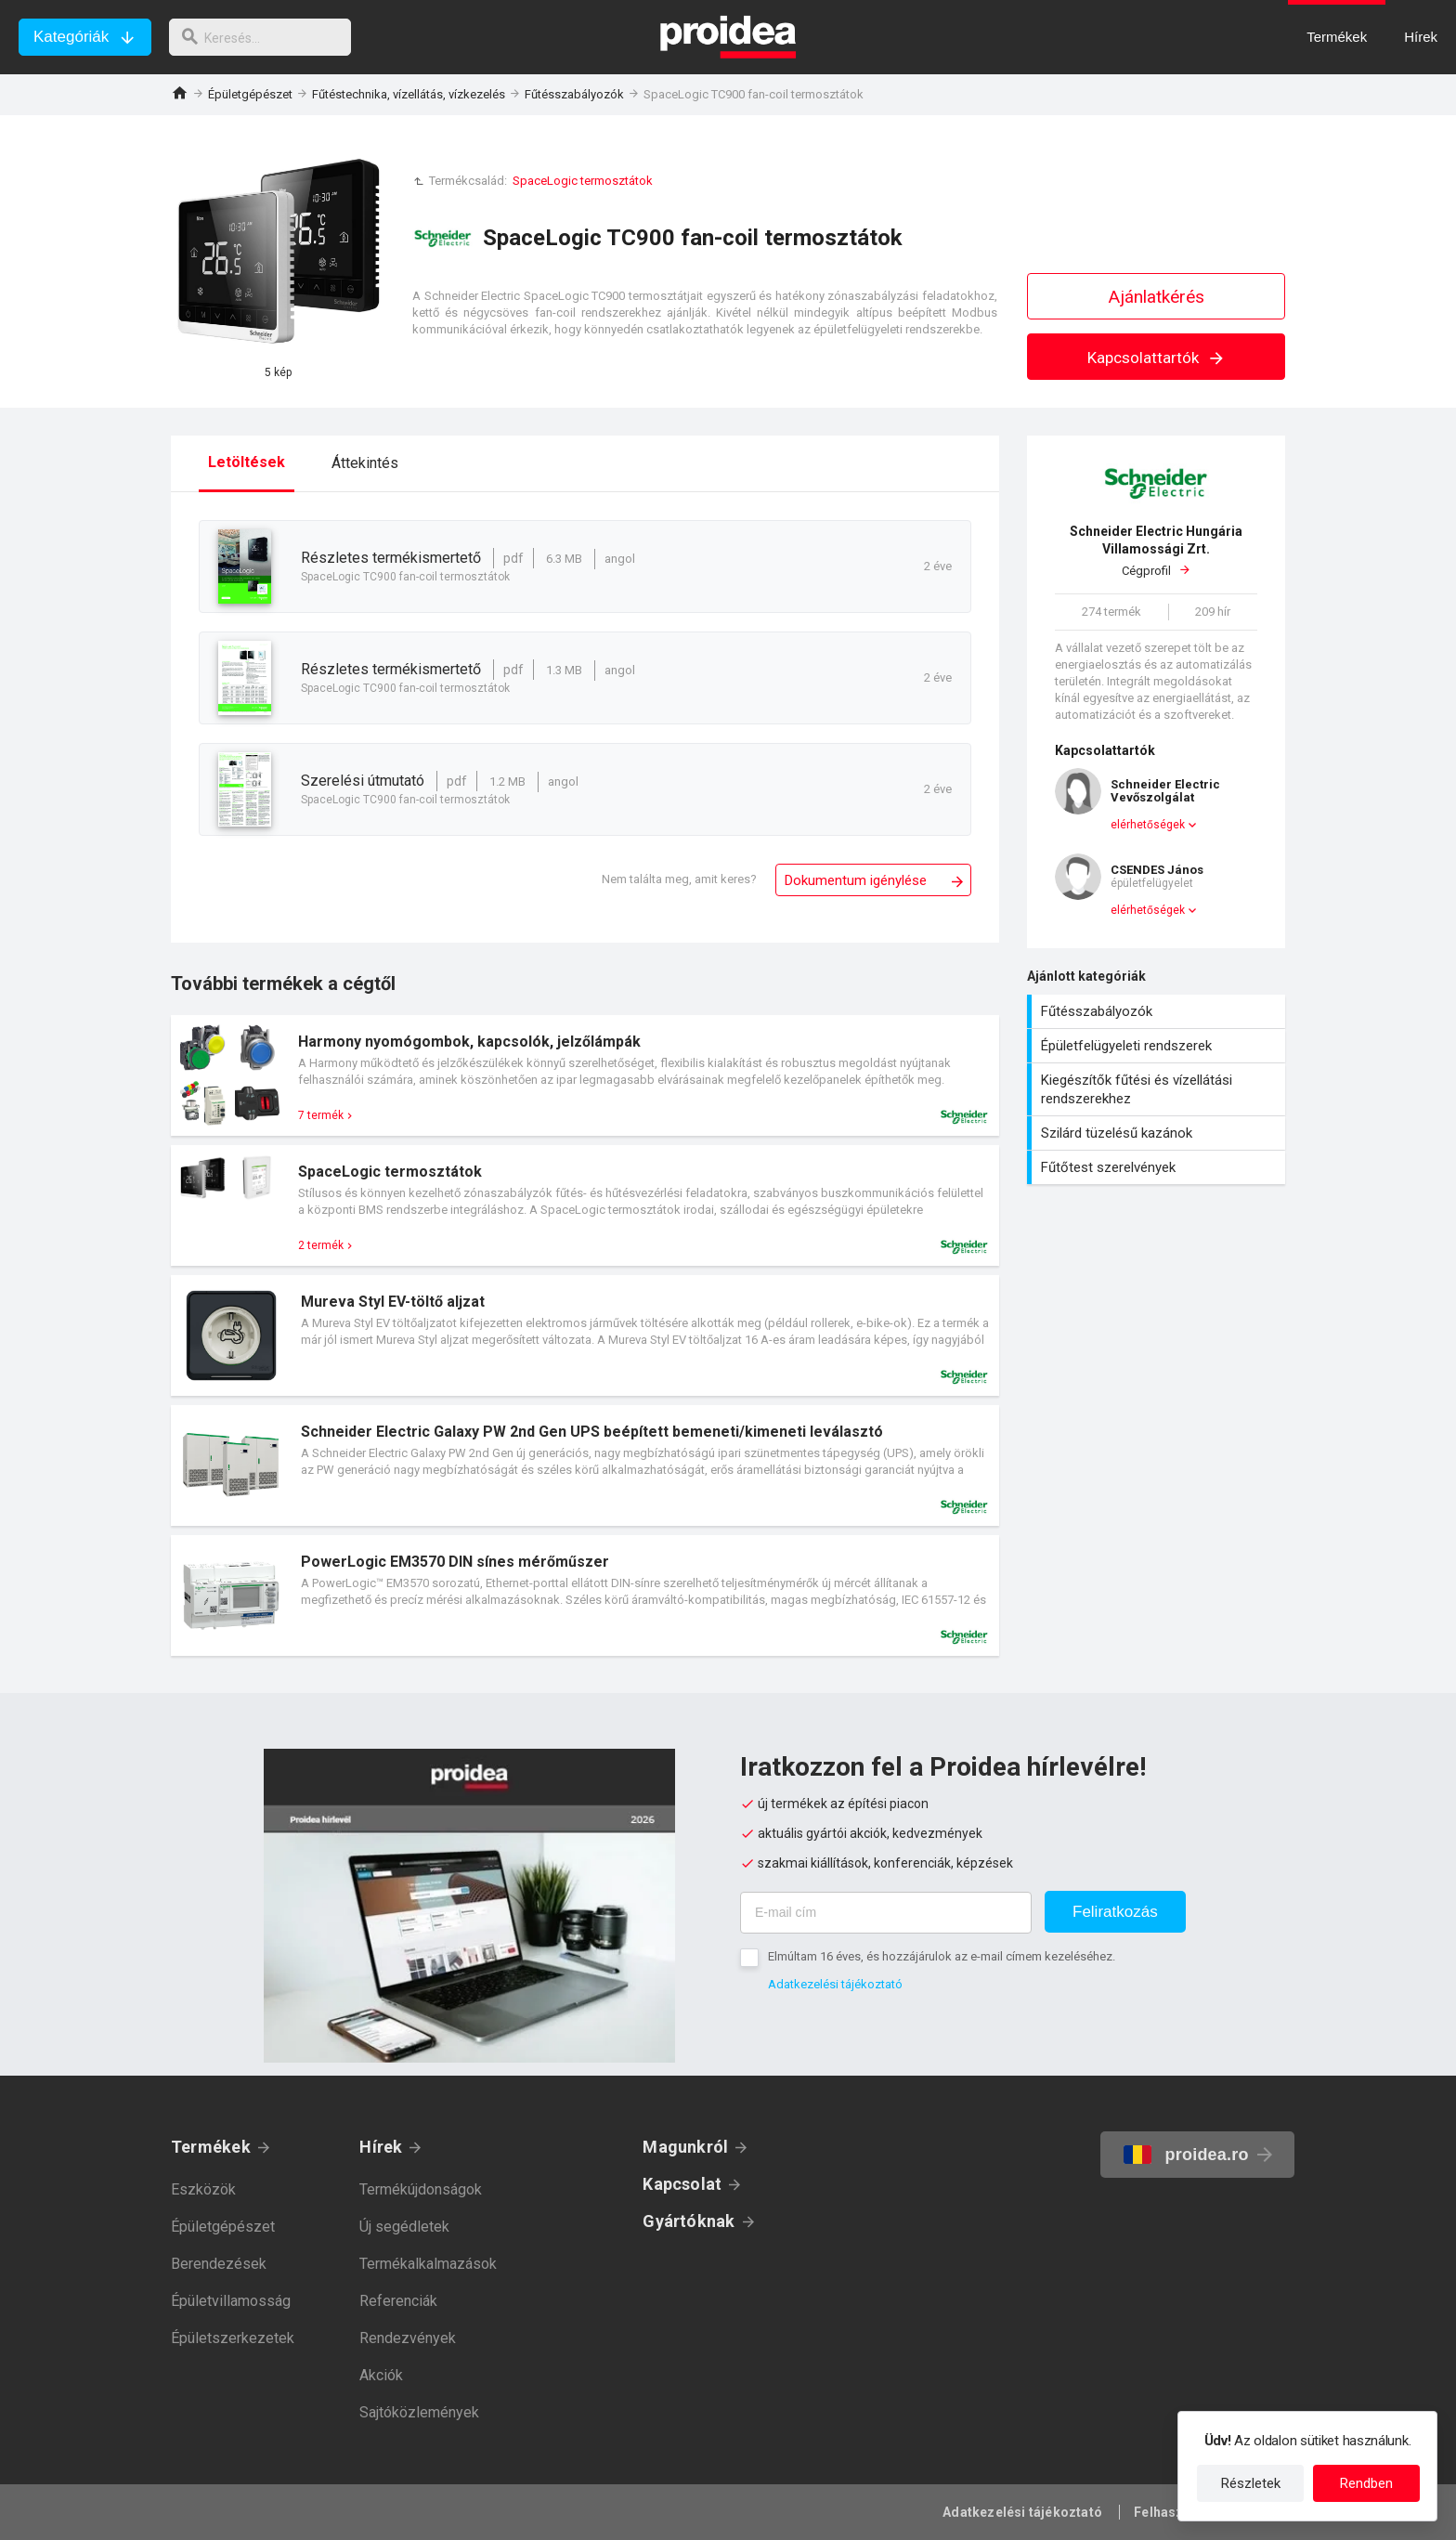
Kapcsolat (682, 2184)
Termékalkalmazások (428, 2264)
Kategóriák (71, 37)
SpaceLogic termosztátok (583, 181)
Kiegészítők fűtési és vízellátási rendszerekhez (1158, 1089)
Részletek (1250, 2483)
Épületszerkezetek (232, 2338)
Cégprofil (1156, 550)
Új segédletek (404, 2226)
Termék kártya (585, 1075)
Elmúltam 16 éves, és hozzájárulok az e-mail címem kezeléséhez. (941, 1956)
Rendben (1366, 2483)
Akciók (381, 2375)
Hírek (380, 2146)
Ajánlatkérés (1156, 296)
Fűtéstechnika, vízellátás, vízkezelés (408, 94)
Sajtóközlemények (419, 2412)
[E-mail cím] (886, 1913)
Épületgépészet (250, 94)
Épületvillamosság (231, 2301)
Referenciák (398, 2301)
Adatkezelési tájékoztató (835, 1984)
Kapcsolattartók (1156, 357)
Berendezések (218, 2264)
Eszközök (203, 2189)
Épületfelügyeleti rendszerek (1158, 1045)
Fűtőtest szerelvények (1158, 1167)
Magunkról (685, 2146)
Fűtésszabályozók (574, 94)
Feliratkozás (1115, 1912)
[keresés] (267, 37)
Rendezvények (407, 2338)
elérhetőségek (1148, 824)
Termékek (211, 2146)
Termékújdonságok (420, 2189)
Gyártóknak (688, 2221)
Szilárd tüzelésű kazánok (1158, 1133)
